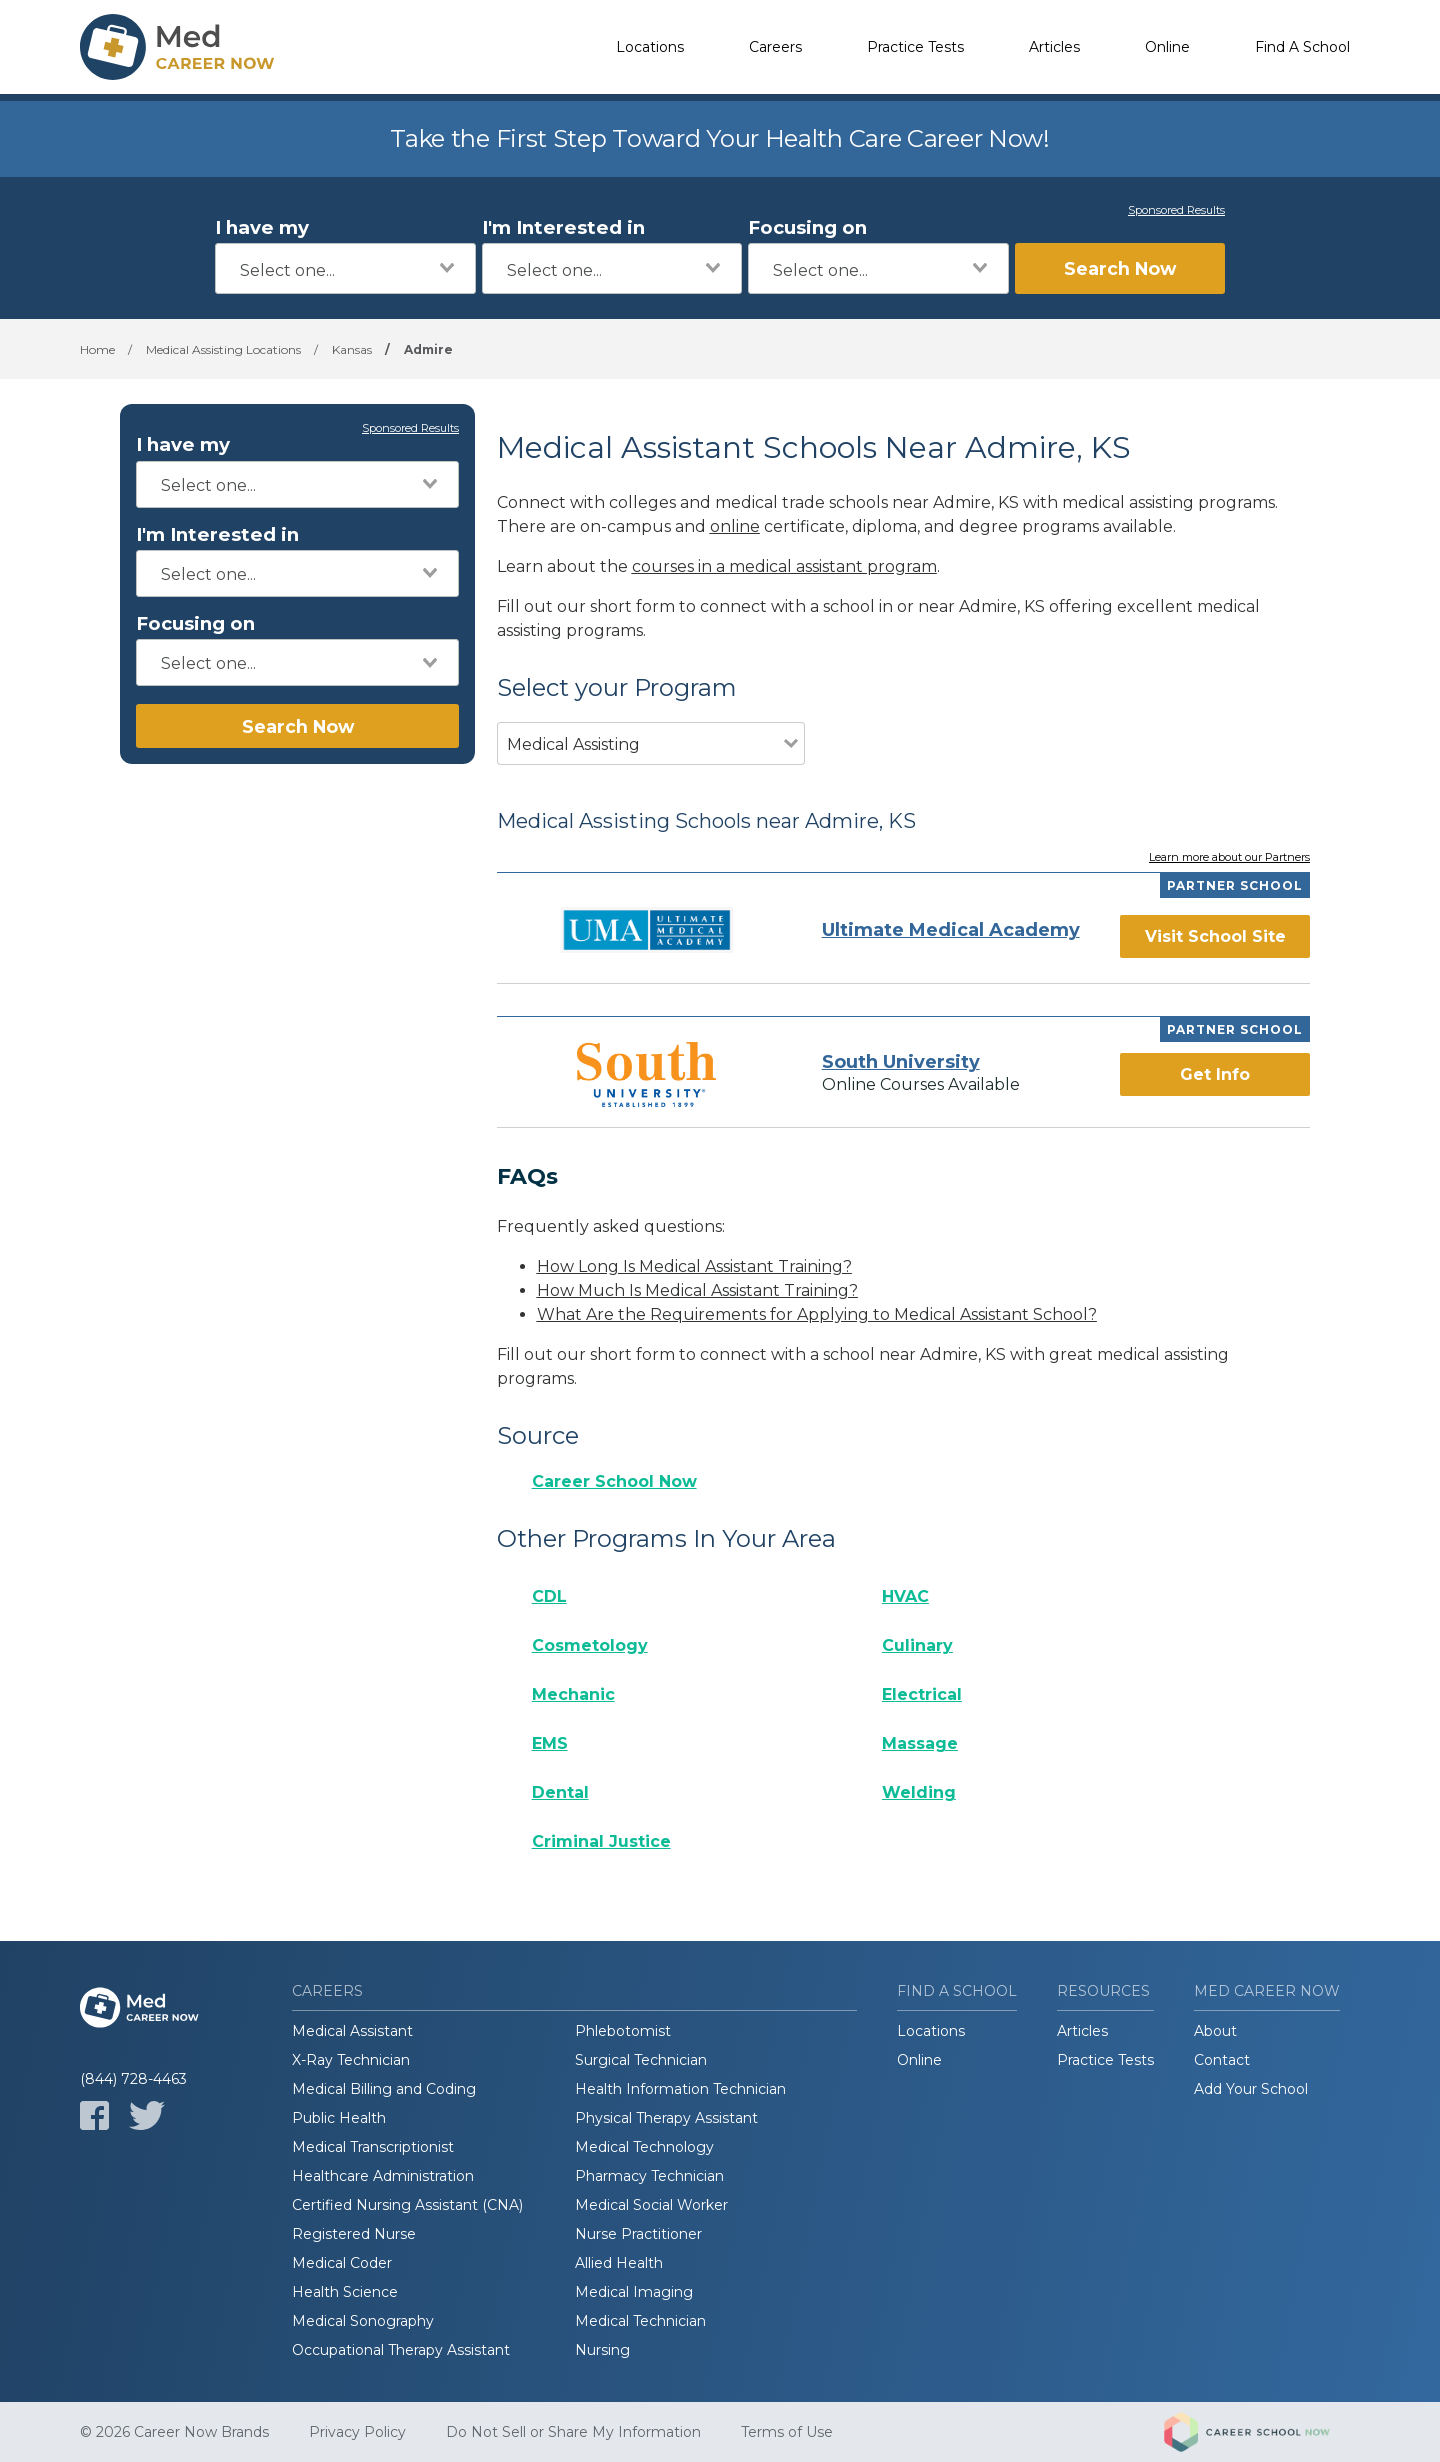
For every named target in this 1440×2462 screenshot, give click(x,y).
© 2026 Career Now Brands (174, 2432)
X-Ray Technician (351, 2060)
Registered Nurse (354, 2234)
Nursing (602, 2350)
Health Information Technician (680, 2089)
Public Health (339, 2118)
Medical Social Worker (651, 2205)
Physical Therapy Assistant (666, 2118)
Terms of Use (787, 2432)
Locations (650, 47)
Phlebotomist (623, 2031)
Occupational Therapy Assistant (401, 2350)
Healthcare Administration (383, 2176)
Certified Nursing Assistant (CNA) (407, 2205)
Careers (775, 47)
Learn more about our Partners (1229, 858)
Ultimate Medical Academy (951, 930)
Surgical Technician (641, 2060)
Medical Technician (640, 2321)
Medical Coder (342, 2263)
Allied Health (619, 2263)
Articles (1054, 47)
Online (1167, 47)
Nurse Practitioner (638, 2234)
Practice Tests (915, 47)
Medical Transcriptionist (373, 2147)
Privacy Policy (357, 2432)
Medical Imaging (634, 2292)
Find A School (1302, 47)
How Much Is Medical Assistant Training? (697, 1290)
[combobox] (345, 268)
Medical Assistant (352, 2031)
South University (901, 1062)
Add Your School (1251, 2089)
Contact (1222, 2060)
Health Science (345, 2292)
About (1215, 2031)
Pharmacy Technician (649, 2176)
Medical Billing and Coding (384, 2089)
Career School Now (614, 1481)
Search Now (1120, 268)
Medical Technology (644, 2147)
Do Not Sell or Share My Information (573, 2432)
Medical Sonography (363, 2321)
